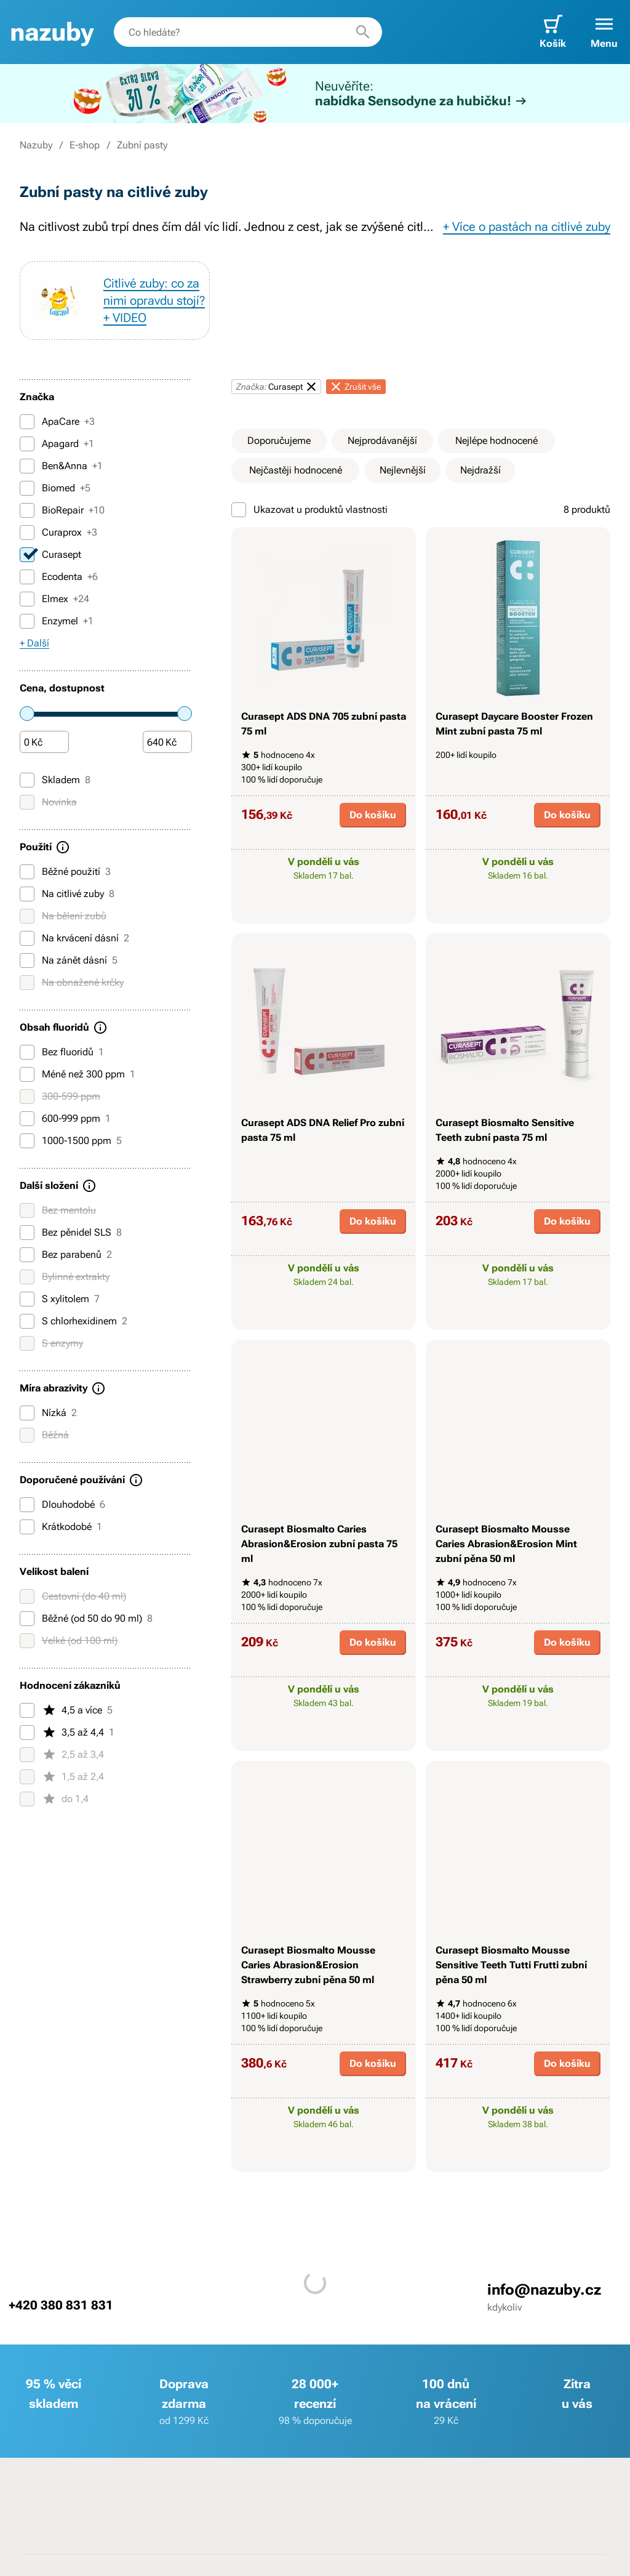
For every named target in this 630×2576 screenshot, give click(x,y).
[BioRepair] (27, 510)
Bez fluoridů (62, 1052)
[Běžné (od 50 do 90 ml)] (27, 1618)
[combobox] (248, 32)
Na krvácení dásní (74, 938)
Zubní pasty (142, 145)
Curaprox (58, 532)
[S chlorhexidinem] (27, 1321)
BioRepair (62, 510)
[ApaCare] (27, 421)
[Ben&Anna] (27, 466)
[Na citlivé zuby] (27, 894)
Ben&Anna (61, 466)
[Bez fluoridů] (27, 1052)
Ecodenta (59, 577)
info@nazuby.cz (544, 2289)
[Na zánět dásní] (27, 960)
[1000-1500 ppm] (27, 1140)
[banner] (52, 32)
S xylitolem (60, 1299)
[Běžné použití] (27, 871)
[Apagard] (27, 444)
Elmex (54, 599)
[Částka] (44, 742)
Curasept (50, 554)
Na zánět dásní (69, 960)
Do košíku (372, 815)
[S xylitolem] (27, 1299)
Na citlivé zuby (67, 894)
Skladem (55, 780)
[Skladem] (27, 780)
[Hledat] (363, 32)
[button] (604, 32)
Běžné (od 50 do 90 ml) (86, 1618)
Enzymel (57, 621)
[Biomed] (27, 488)
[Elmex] (27, 599)
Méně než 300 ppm (77, 1074)
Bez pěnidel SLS (71, 1232)
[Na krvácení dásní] (27, 938)
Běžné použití (65, 871)
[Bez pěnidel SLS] (27, 1232)
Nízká (48, 1413)
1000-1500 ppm (71, 1140)
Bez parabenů (66, 1254)
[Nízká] (27, 1413)
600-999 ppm (65, 1118)
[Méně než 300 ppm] (27, 1074)
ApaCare (57, 421)
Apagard (57, 444)
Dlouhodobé (62, 1504)
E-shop (85, 145)
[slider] (27, 713)
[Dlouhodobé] (27, 1504)
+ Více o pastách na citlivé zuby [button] (526, 226)
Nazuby (36, 145)
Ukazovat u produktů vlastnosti (309, 509)
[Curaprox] (27, 532)
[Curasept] (27, 554)
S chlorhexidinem (73, 1321)
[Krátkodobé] (27, 1526)
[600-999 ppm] (27, 1118)
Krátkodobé (61, 1526)
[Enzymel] (27, 621)
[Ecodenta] (27, 577)
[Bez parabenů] (27, 1254)
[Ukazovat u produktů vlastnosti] (238, 509)
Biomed (55, 488)
